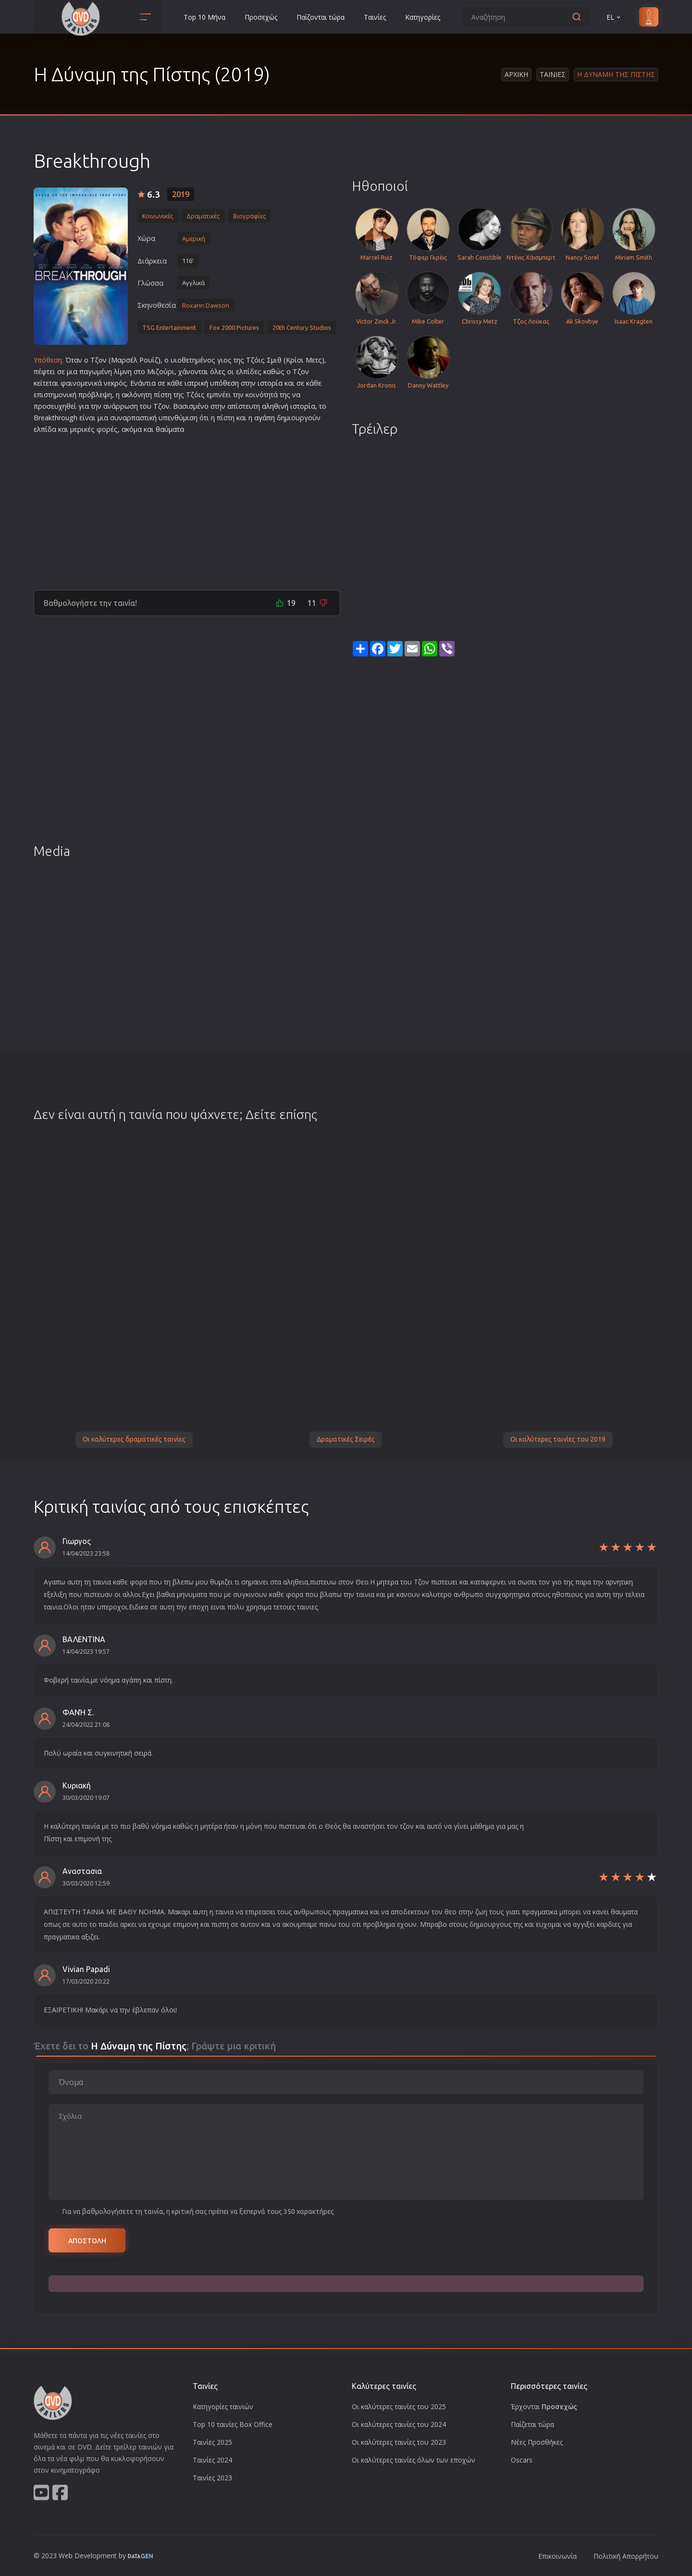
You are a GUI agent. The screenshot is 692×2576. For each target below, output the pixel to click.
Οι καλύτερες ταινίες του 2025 (399, 2406)
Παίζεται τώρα (532, 2424)
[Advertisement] (187, 508)
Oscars (521, 2459)
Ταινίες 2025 (212, 2442)
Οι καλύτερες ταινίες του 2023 (399, 2442)
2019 (180, 194)
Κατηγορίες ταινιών (223, 2406)
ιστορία (270, 383)
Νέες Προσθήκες (537, 2442)
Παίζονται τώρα (321, 17)
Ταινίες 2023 (212, 2477)
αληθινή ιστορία (288, 406)
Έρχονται (544, 2406)
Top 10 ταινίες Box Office (232, 2424)
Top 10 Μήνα (204, 17)
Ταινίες (375, 17)
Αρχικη (516, 74)
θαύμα (166, 429)
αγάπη (264, 417)
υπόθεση (224, 383)
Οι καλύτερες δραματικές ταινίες (134, 1439)
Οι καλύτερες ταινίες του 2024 (399, 2424)
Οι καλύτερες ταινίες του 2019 (558, 1439)
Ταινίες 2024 (212, 2459)
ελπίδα (45, 429)
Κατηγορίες (422, 17)
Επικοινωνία (557, 2556)
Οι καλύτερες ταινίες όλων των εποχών (413, 2459)
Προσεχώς (261, 17)
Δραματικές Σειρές (346, 1439)
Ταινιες (553, 74)
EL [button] (614, 17)
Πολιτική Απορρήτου (625, 2556)
